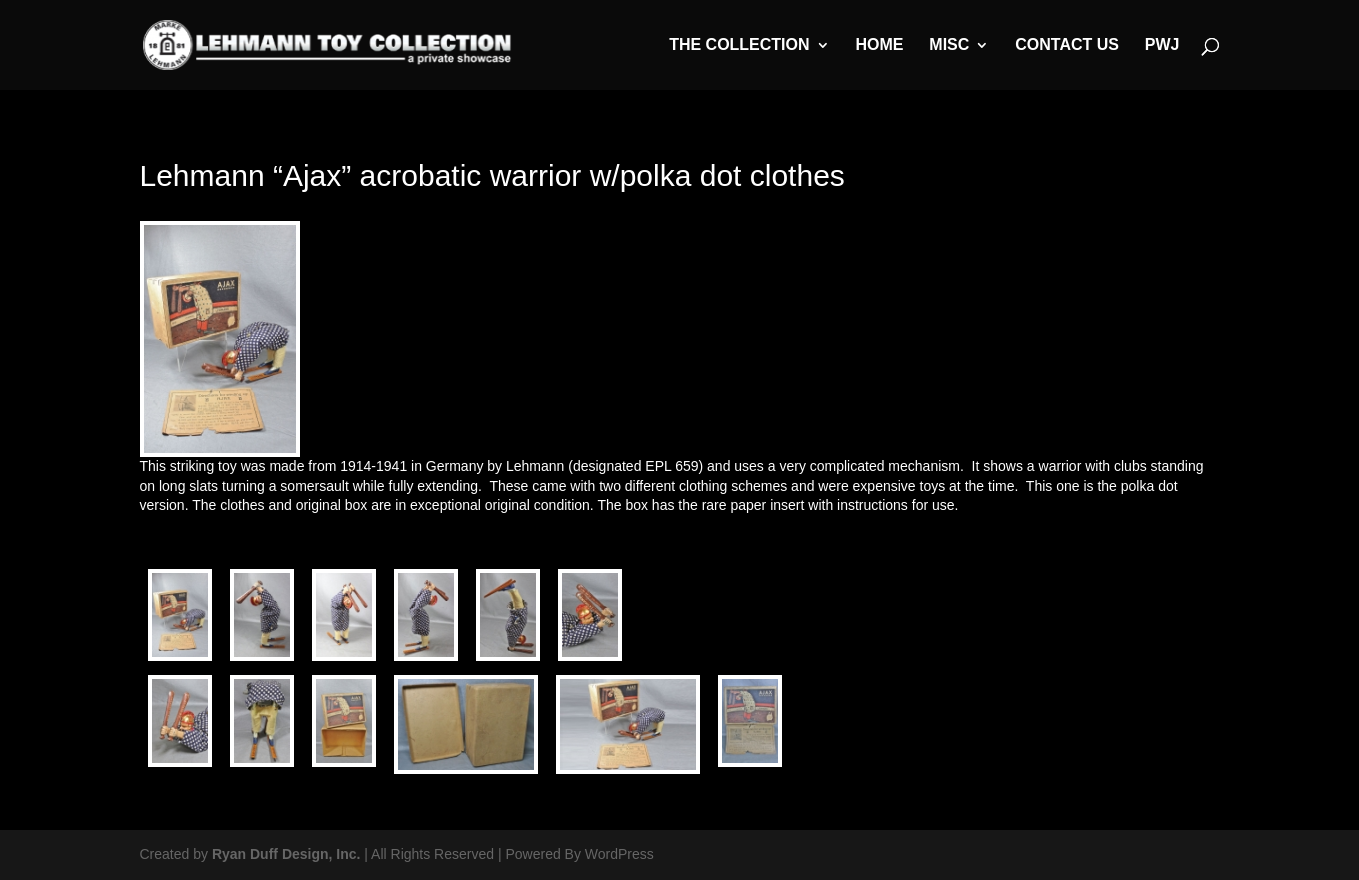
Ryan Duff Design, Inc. (286, 854)
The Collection (739, 45)
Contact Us (1067, 45)
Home (879, 45)
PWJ (1162, 45)
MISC (949, 45)
